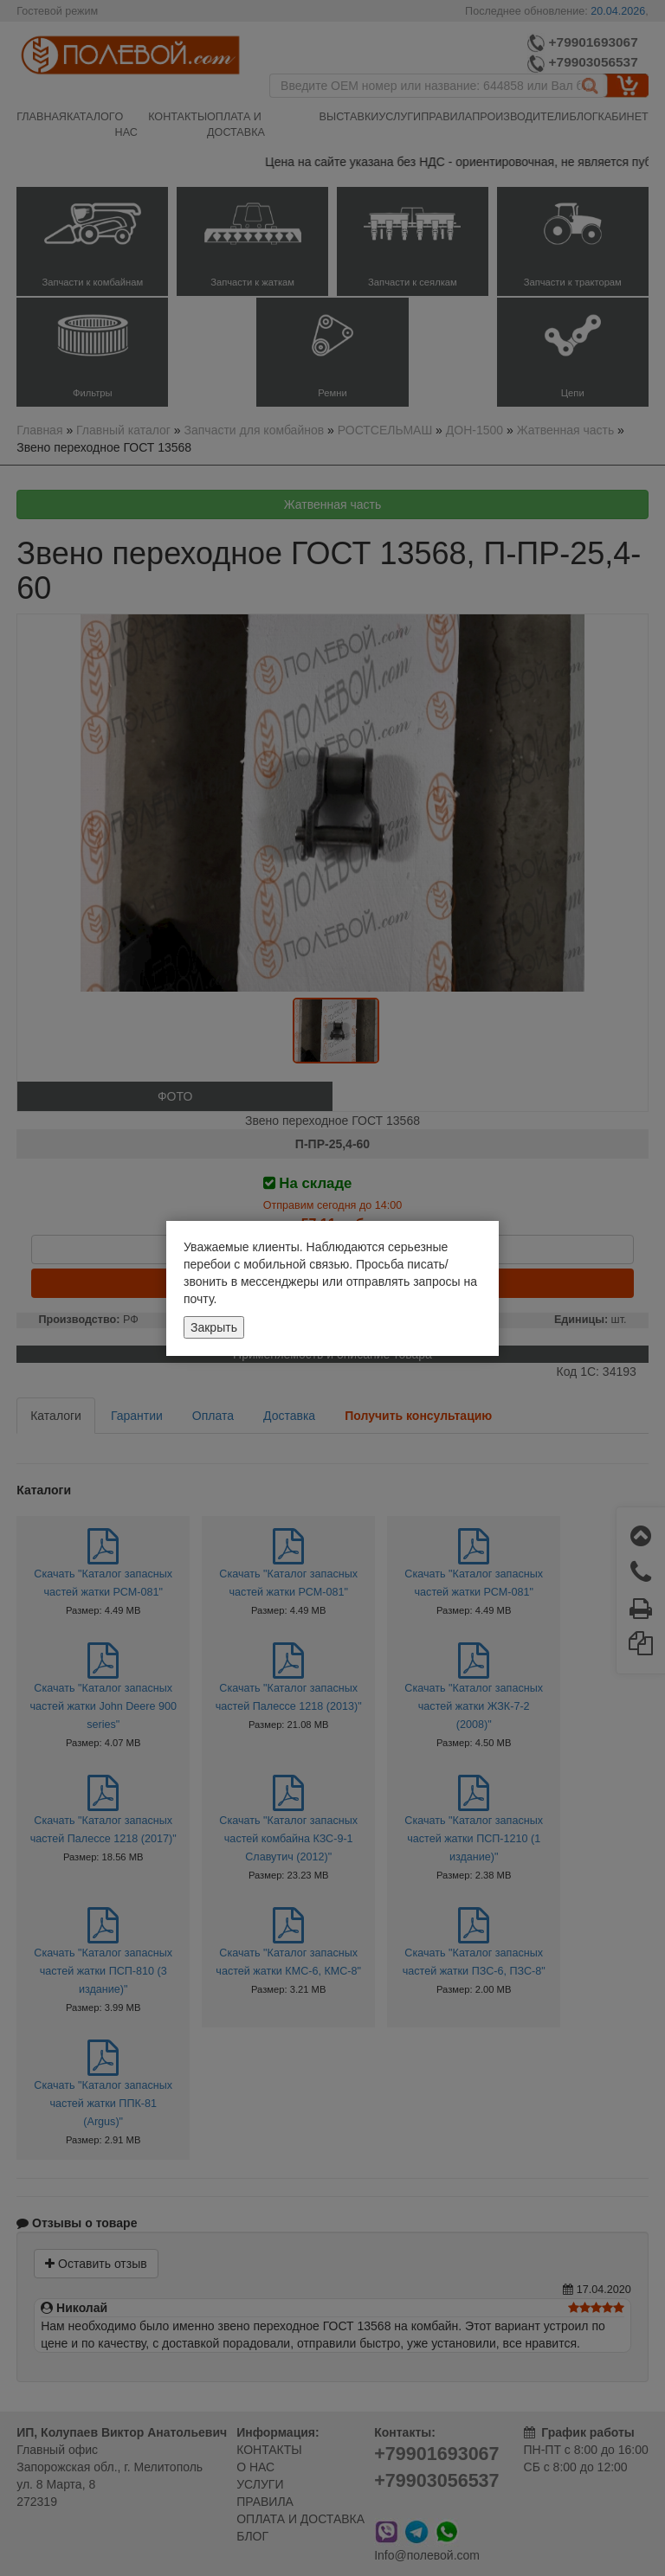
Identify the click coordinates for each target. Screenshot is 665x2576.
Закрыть (213, 1327)
